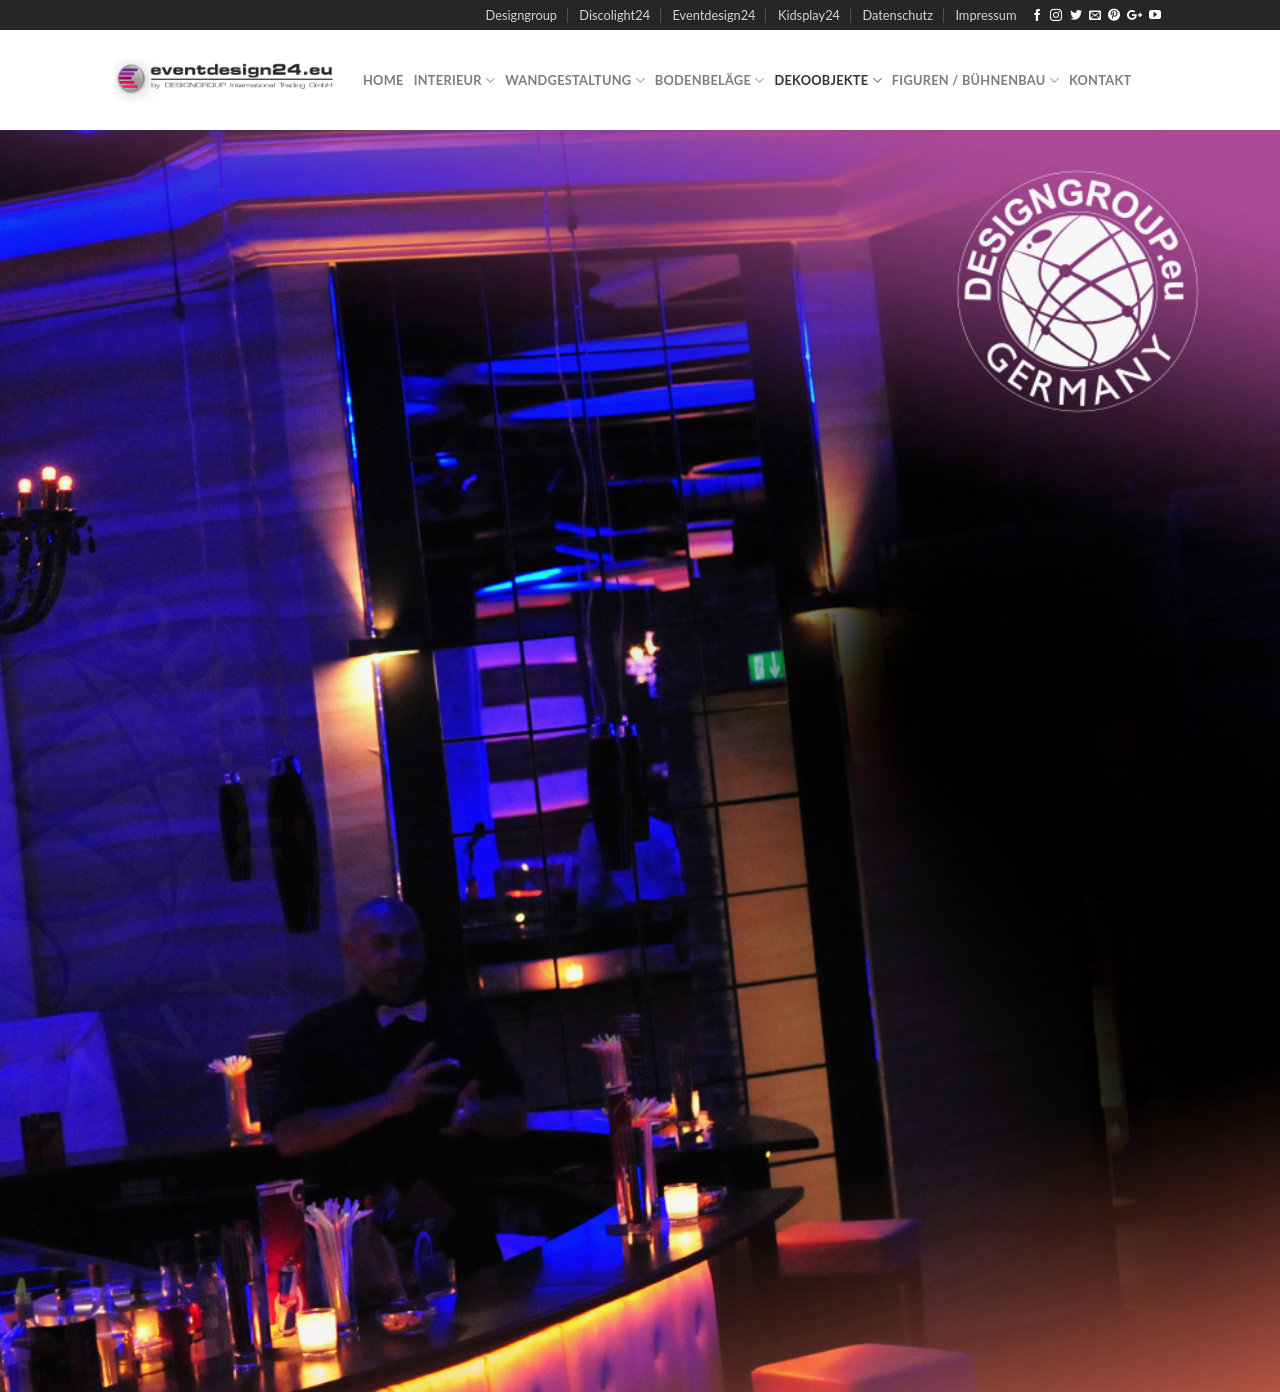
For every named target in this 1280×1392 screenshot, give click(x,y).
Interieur (455, 80)
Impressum (985, 15)
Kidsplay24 (809, 15)
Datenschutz (897, 15)
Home (383, 80)
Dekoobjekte (827, 80)
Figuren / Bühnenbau (975, 80)
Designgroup (521, 15)
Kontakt (1100, 80)
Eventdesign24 (713, 15)
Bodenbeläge (710, 80)
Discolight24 (614, 15)
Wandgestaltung (575, 80)
